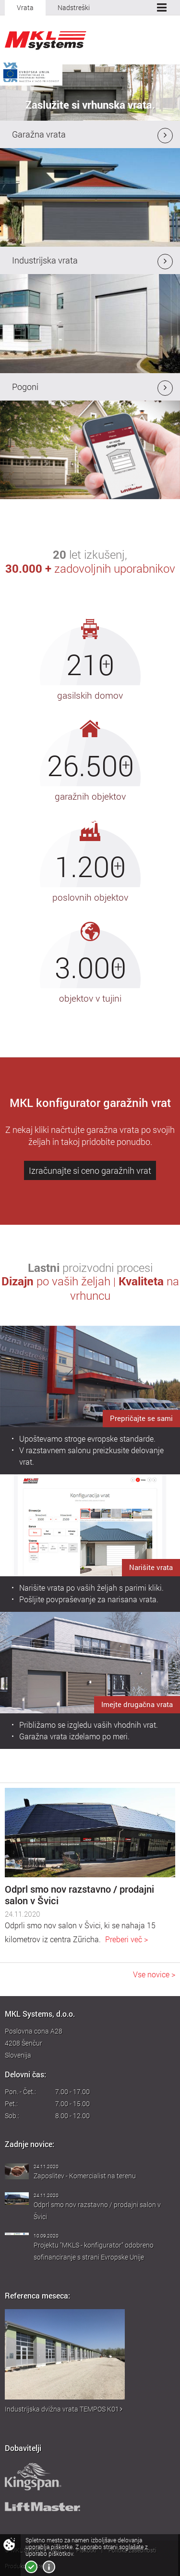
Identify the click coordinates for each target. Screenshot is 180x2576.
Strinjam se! (31, 2567)
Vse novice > (154, 1974)
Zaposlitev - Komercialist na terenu (85, 2175)
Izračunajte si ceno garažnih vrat (90, 1170)
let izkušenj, (90, 561)
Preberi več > (126, 1939)
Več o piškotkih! (49, 2567)
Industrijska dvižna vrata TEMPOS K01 (63, 2408)
